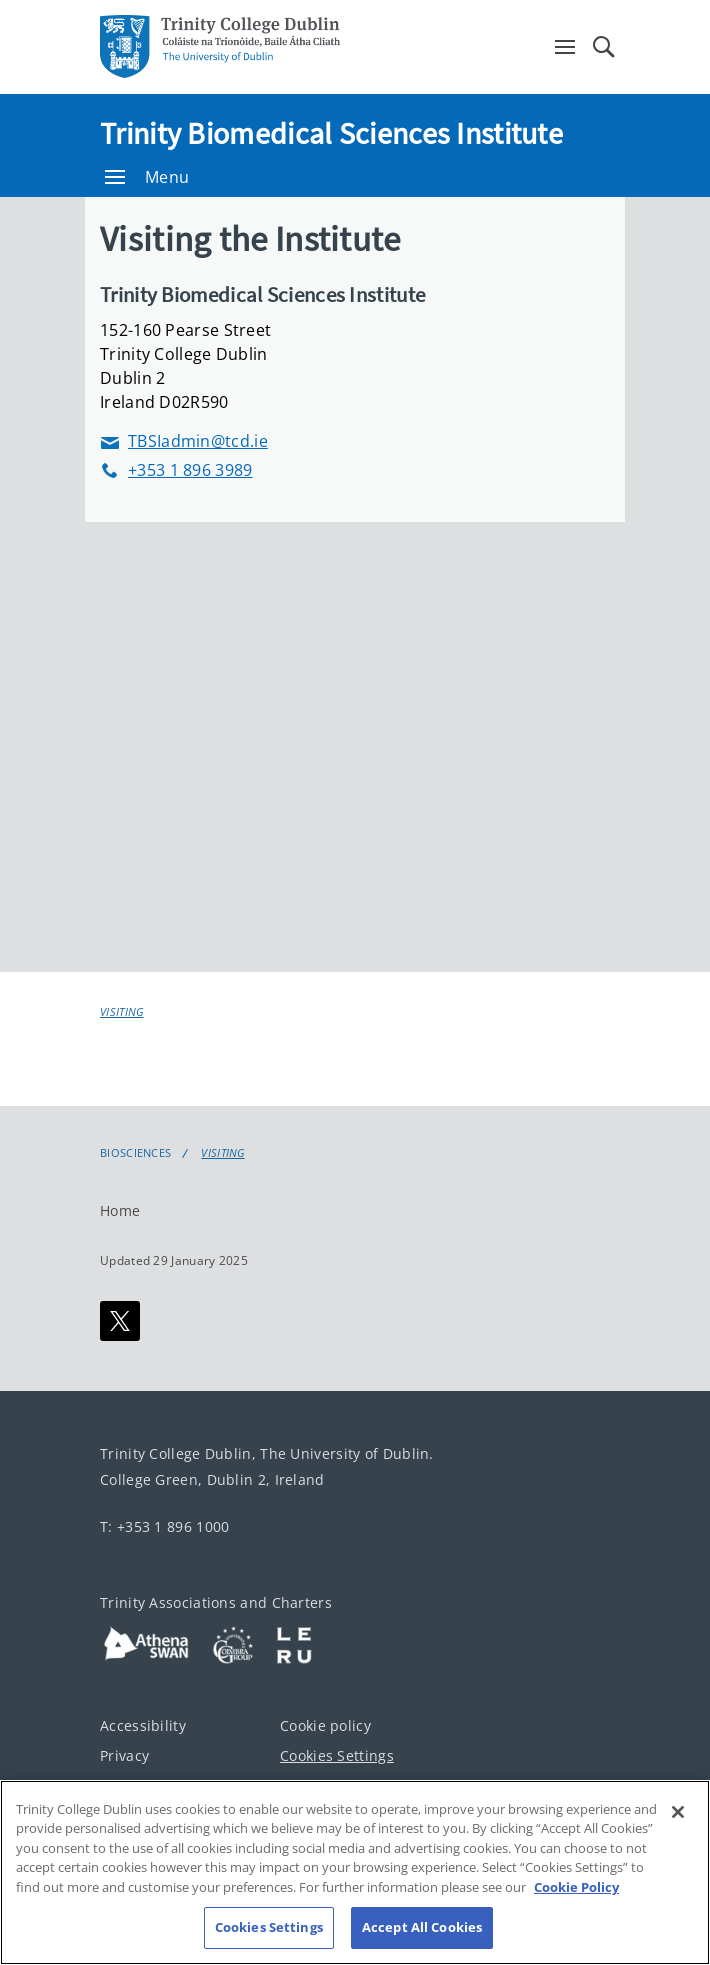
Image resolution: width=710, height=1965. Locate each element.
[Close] (678, 1812)
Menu (147, 177)
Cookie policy (325, 1725)
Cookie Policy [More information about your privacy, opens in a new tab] (576, 1887)
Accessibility (143, 1725)
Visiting (121, 1011)
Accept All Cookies (422, 1927)
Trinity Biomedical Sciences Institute (331, 133)
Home (120, 1210)
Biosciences (135, 1153)
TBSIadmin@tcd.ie (184, 441)
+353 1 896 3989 (176, 470)
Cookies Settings (337, 1755)
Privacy (124, 1755)
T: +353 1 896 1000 (164, 1526)
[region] (355, 1872)
